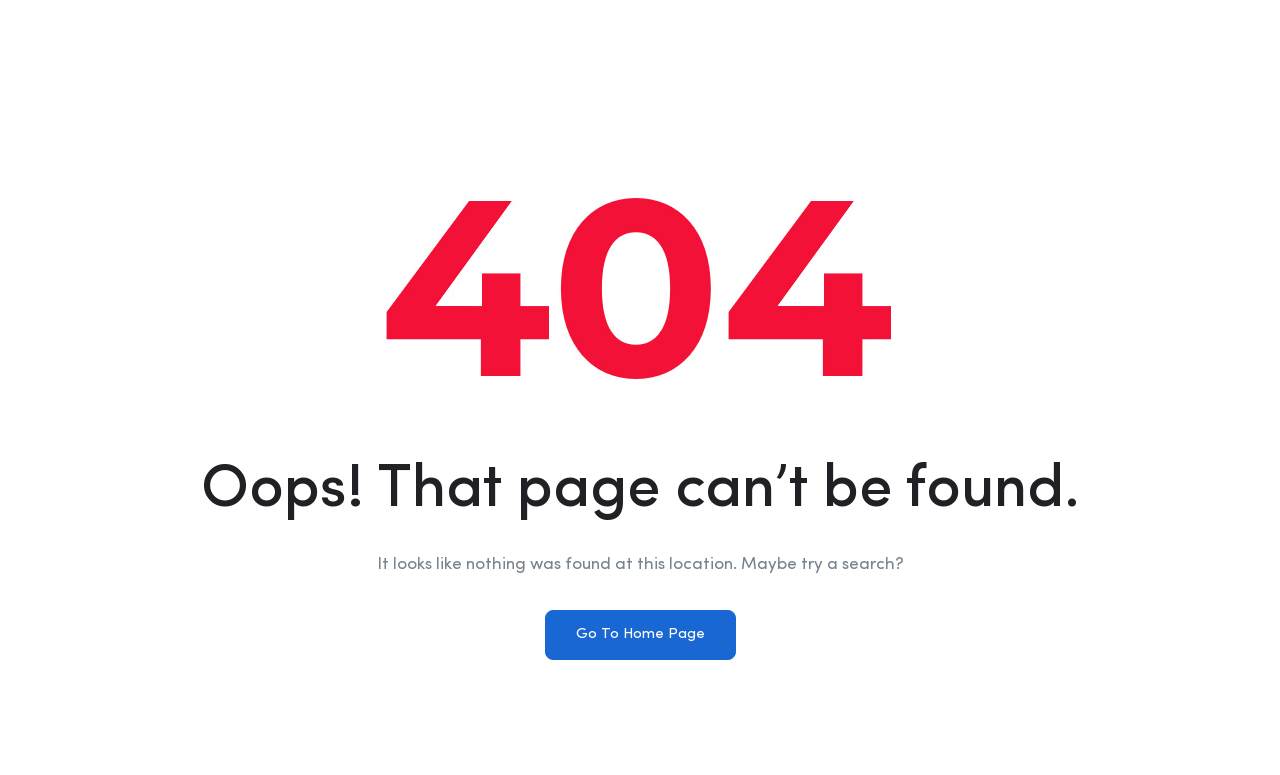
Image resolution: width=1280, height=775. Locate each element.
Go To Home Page (640, 634)
